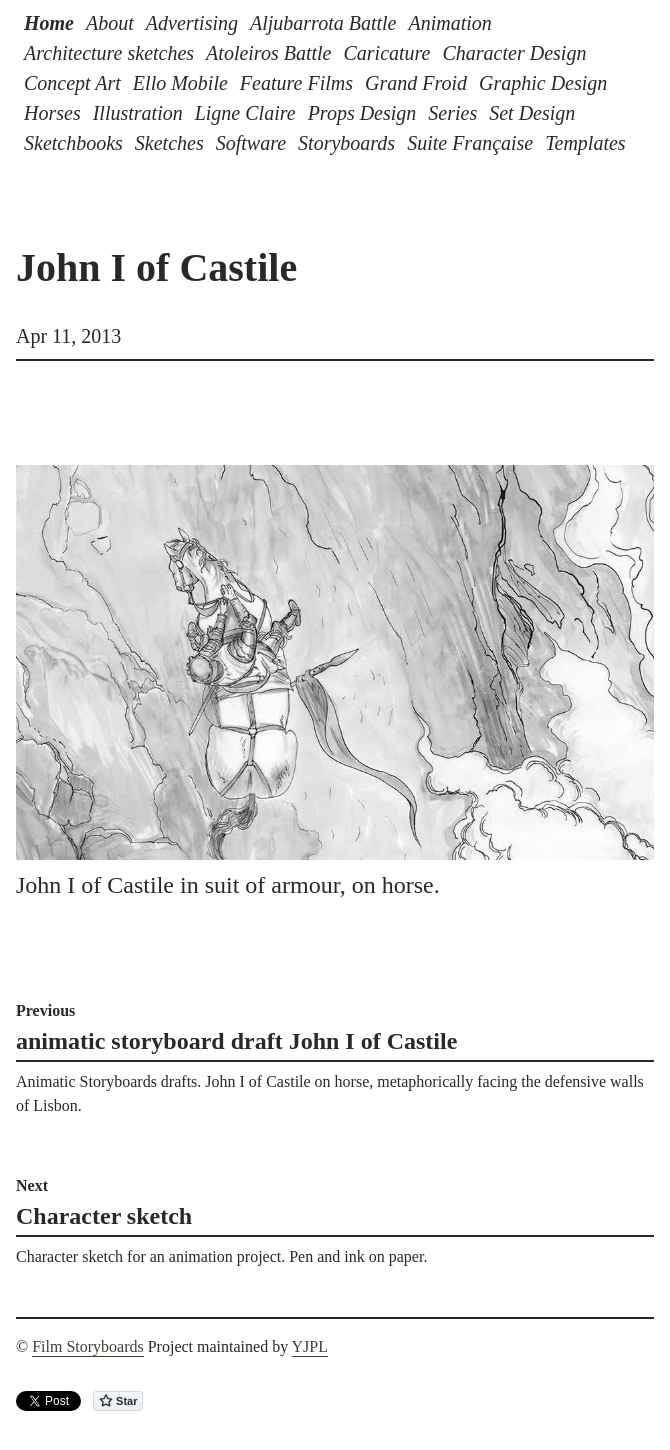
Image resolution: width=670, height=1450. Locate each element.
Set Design (532, 113)
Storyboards (346, 143)
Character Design (515, 53)
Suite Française (470, 143)
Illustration (138, 113)
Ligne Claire (245, 113)
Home (49, 23)
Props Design (362, 113)
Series (452, 113)
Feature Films (296, 83)
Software (251, 143)
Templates (585, 143)
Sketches (169, 143)
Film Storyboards (88, 1346)
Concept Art (72, 83)
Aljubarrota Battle (323, 23)
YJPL (310, 1346)
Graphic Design (543, 83)
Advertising (192, 23)
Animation (449, 23)
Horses (52, 113)
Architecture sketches (109, 53)
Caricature (386, 53)
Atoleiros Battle (268, 53)
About (110, 23)
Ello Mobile (180, 83)
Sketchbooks (73, 143)
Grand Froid (416, 83)
